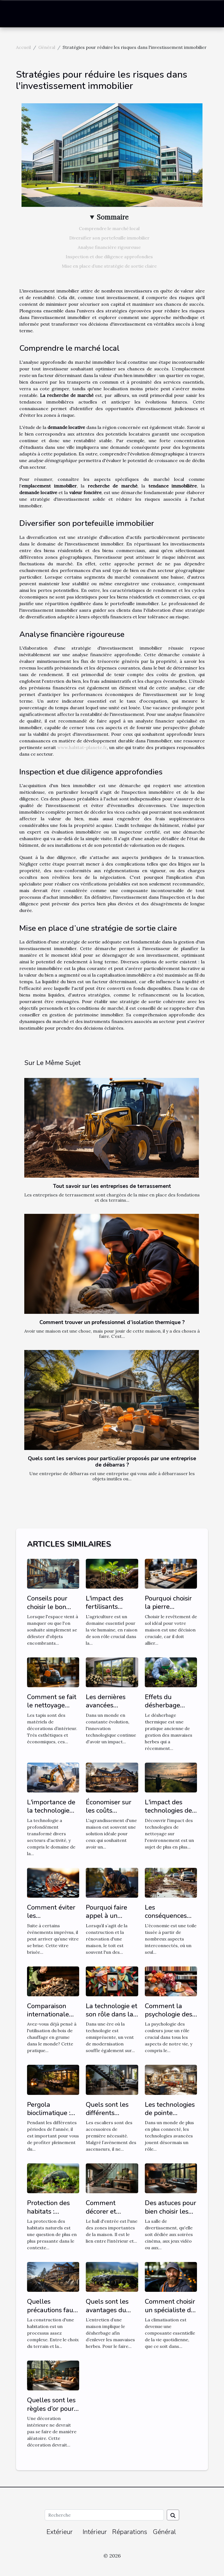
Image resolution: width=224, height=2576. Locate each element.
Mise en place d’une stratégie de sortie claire (109, 266)
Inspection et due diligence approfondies (109, 256)
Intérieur (94, 2531)
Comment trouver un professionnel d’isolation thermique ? (112, 1322)
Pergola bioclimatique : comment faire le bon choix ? (52, 2117)
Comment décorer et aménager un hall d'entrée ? (107, 2215)
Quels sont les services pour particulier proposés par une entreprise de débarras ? (112, 1461)
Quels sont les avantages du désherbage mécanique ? (107, 2314)
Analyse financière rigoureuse (109, 247)
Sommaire (113, 217)
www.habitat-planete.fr (82, 747)
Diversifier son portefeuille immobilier (109, 238)
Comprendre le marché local (109, 228)
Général (46, 47)
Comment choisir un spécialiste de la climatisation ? (170, 2310)
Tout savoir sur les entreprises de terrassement (112, 1186)
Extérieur (59, 2531)
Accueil (23, 47)
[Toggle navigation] (15, 13)
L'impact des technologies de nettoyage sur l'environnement (169, 1815)
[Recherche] (104, 2514)
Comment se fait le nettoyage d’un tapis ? (51, 1705)
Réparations (129, 2531)
